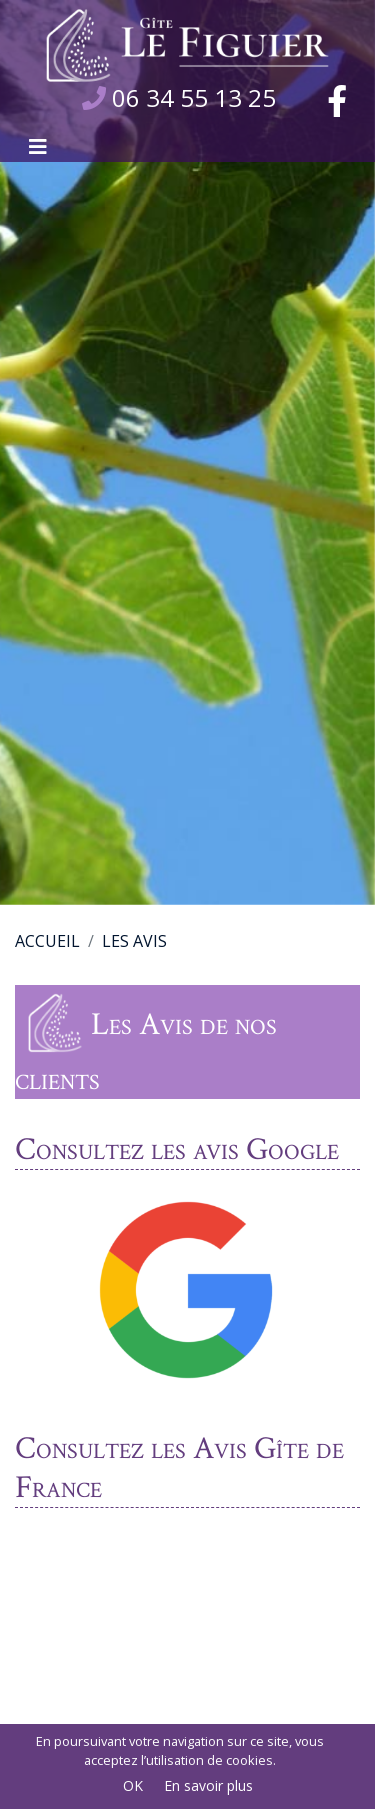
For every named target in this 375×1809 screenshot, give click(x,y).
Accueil (47, 941)
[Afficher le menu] (38, 147)
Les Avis (134, 941)
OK (133, 1785)
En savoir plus (208, 1785)
